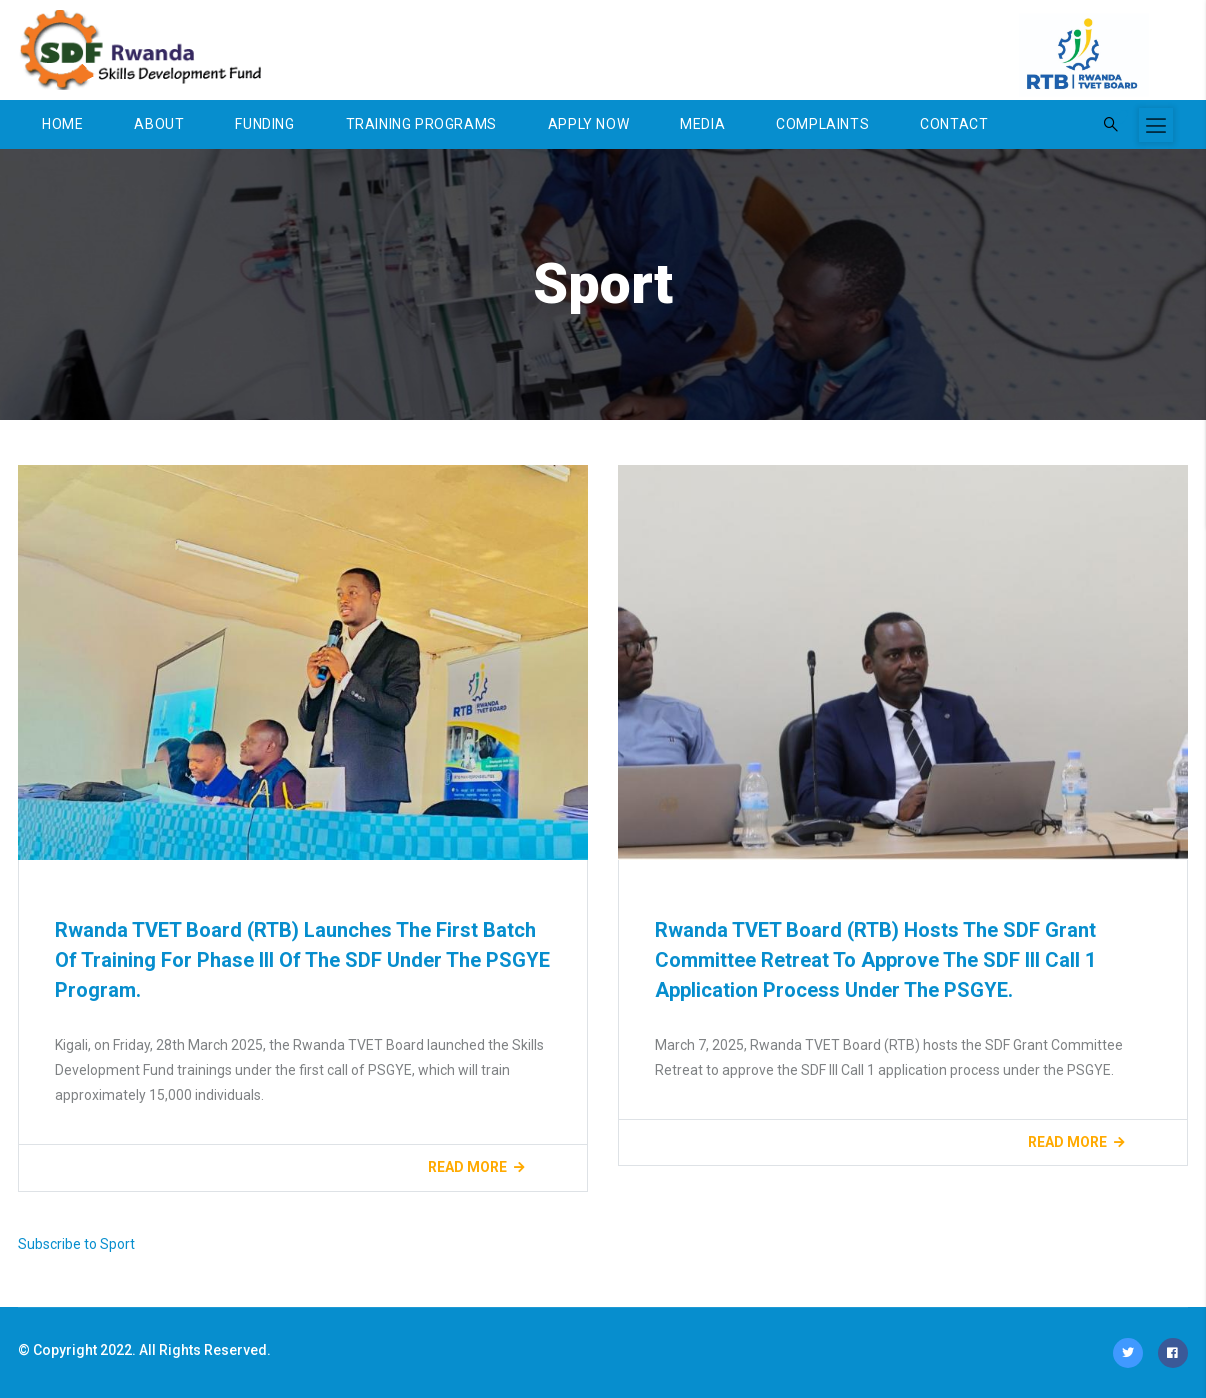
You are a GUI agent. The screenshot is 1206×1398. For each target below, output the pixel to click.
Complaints (822, 124)
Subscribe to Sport (76, 1244)
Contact (954, 124)
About (159, 124)
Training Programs (421, 124)
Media (702, 124)
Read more (467, 1167)
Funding (264, 124)
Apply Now (588, 124)
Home (62, 124)
